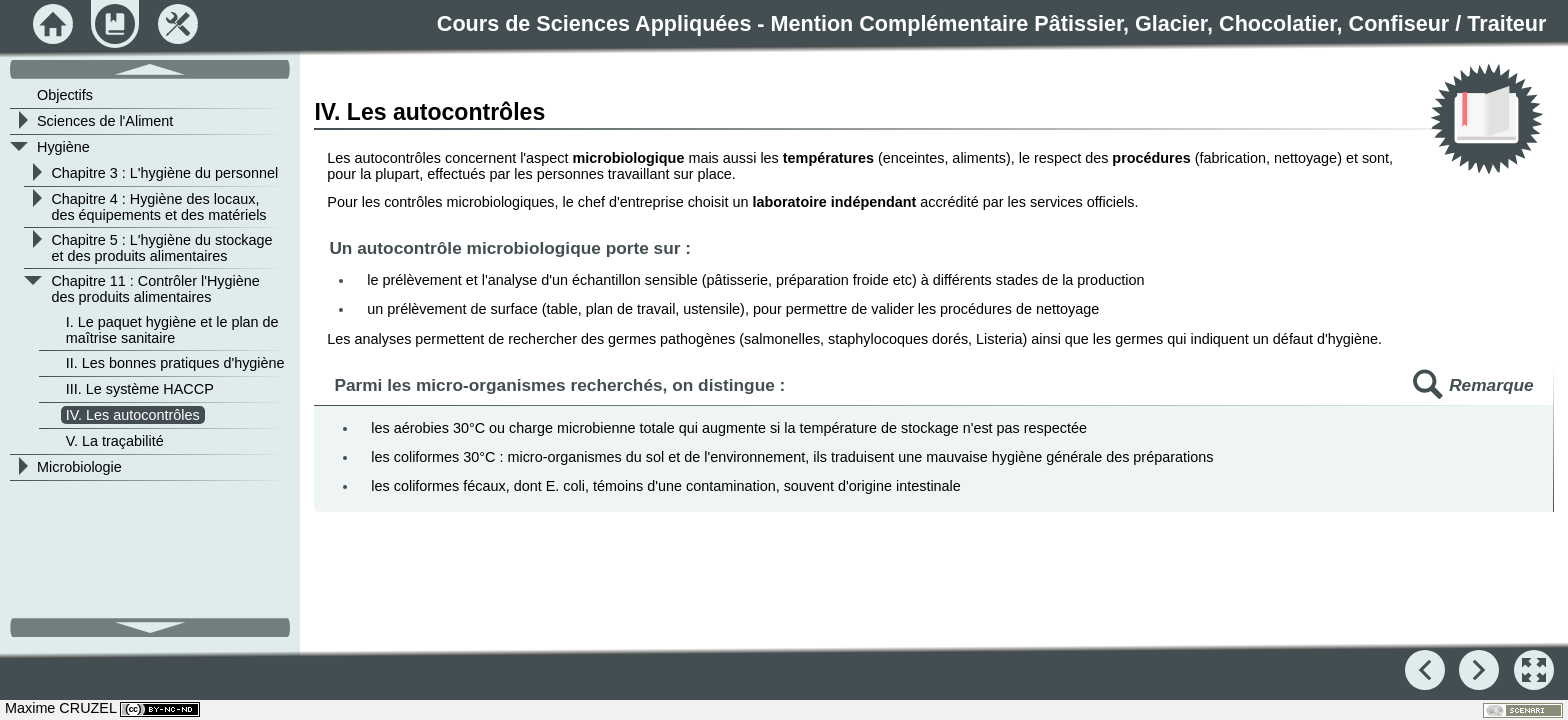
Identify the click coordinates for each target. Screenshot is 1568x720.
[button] (1534, 670)
